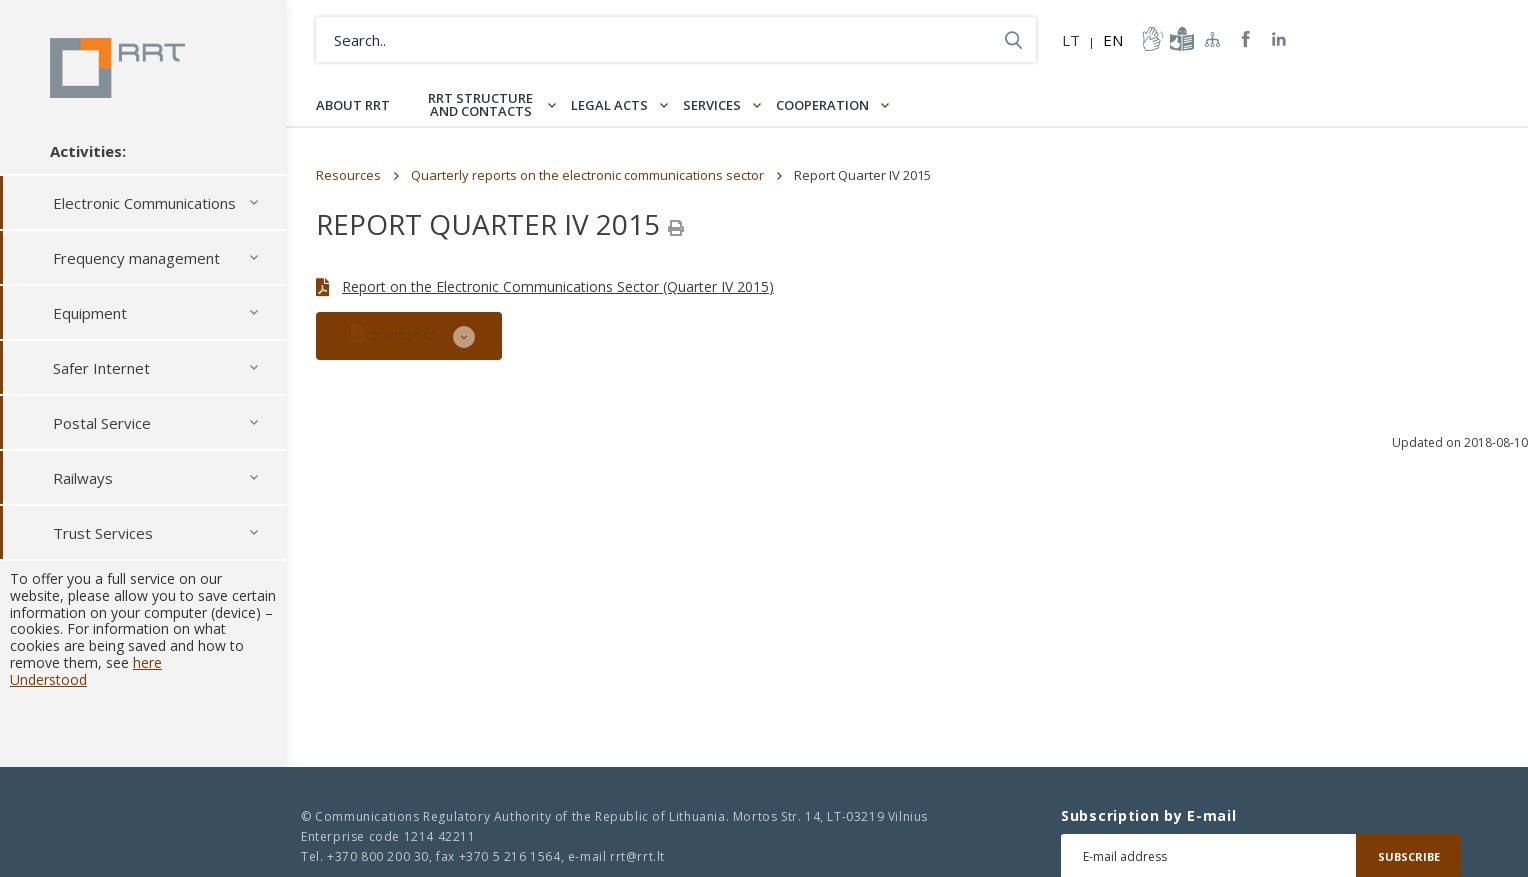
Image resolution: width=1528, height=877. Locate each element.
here (147, 662)
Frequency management (136, 258)
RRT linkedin (1279, 39)
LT (1071, 40)
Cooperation (822, 105)
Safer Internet (101, 368)
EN (1113, 40)
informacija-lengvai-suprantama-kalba (1180, 39)
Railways (83, 478)
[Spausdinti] (676, 228)
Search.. (1013, 39)
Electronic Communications (144, 203)
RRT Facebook (1246, 39)
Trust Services (103, 533)
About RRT (353, 105)
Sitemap (1213, 39)
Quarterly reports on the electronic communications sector (587, 175)
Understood (48, 679)
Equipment (90, 313)
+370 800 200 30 (378, 856)
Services (712, 105)
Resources (348, 175)
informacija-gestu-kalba (1151, 39)
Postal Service (102, 423)
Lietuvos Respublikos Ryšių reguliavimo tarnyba (117, 68)
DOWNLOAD (394, 333)
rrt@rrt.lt (637, 856)
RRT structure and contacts (480, 104)
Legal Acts (609, 105)
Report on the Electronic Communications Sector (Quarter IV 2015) (558, 286)
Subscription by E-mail (1148, 816)
